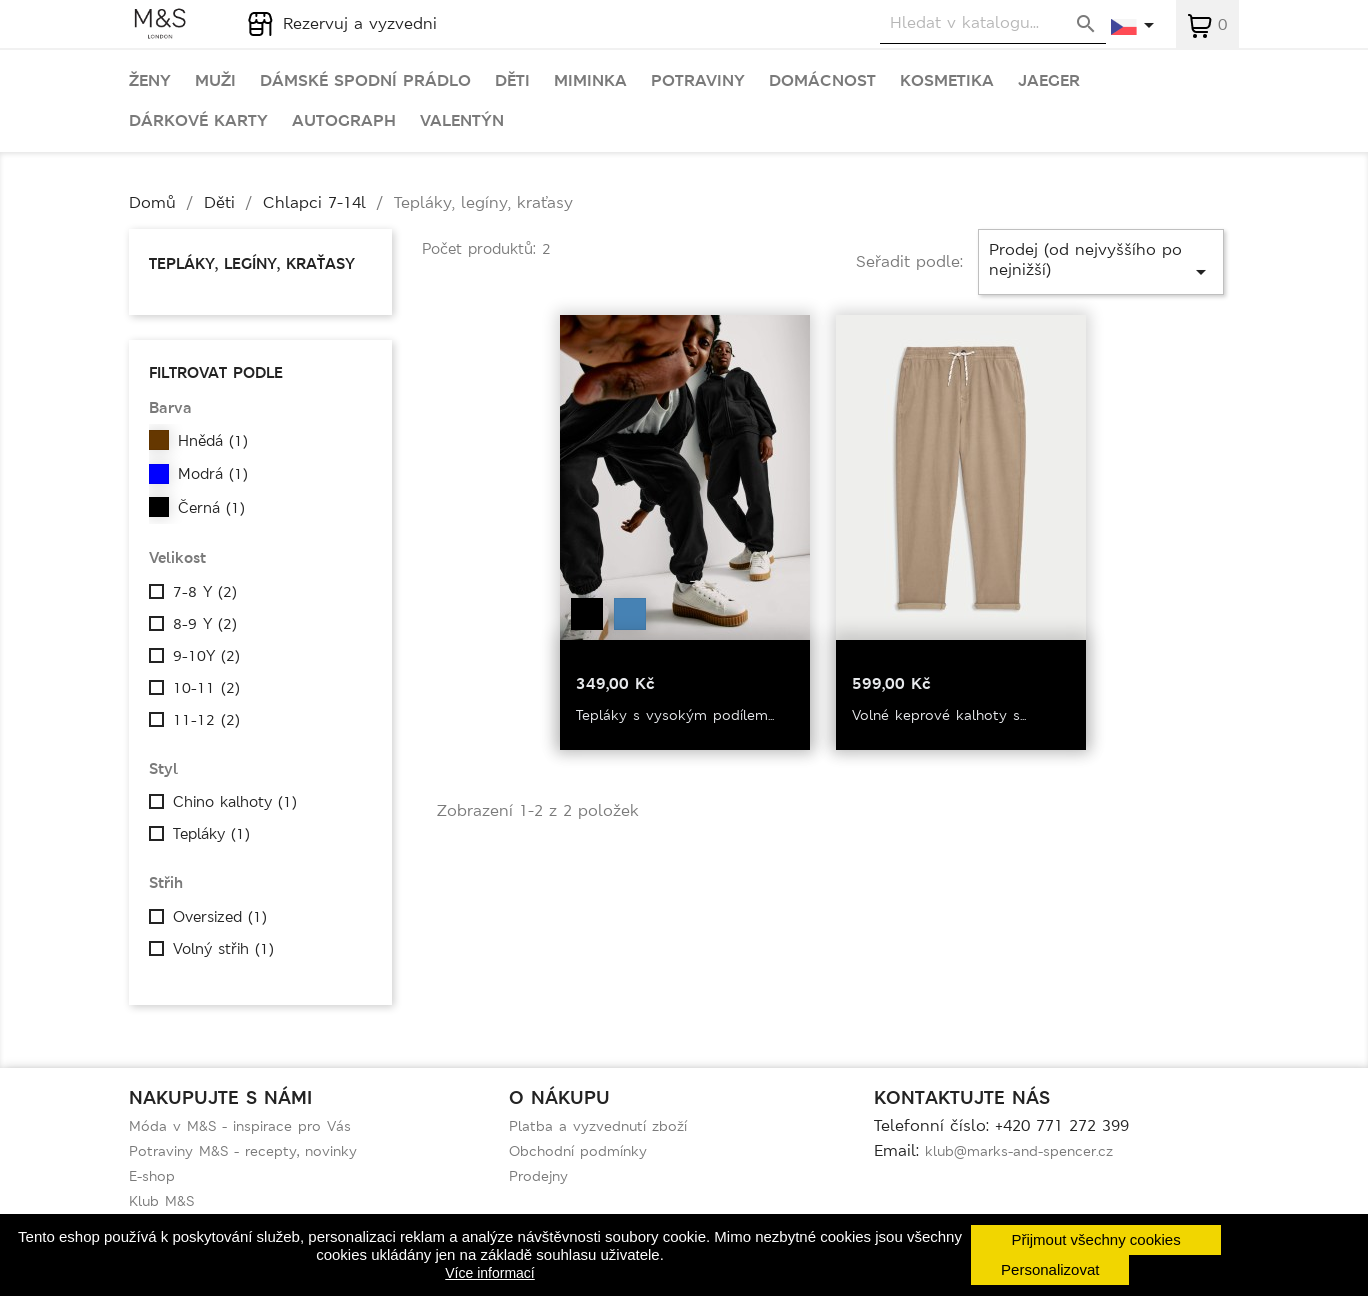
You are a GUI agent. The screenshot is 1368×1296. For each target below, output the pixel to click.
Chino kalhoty (235, 802)
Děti (512, 81)
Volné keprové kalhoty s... (939, 715)
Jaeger (1049, 81)
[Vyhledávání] (993, 23)
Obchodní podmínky (578, 1151)
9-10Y (206, 656)
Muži (215, 81)
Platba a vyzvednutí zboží (598, 1126)
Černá (211, 508)
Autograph (344, 121)
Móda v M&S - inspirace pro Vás (240, 1126)
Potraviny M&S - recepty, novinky (243, 1151)
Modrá (213, 474)
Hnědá (213, 441)
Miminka (590, 81)
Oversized (220, 917)
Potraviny (698, 81)
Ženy (150, 81)
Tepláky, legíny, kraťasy (252, 263)
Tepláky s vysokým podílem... (675, 715)
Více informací (489, 1273)
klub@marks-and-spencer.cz (1019, 1151)
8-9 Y (205, 624)
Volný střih (223, 949)
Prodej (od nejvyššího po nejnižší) (1101, 261)
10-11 (206, 688)
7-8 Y (205, 592)
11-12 (206, 720)
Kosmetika (947, 81)
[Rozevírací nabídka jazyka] (1133, 27)
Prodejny (538, 1176)
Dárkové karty (198, 121)
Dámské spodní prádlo (365, 81)
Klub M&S (161, 1201)
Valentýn (462, 121)
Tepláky (211, 834)
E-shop (152, 1176)
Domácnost (822, 81)
